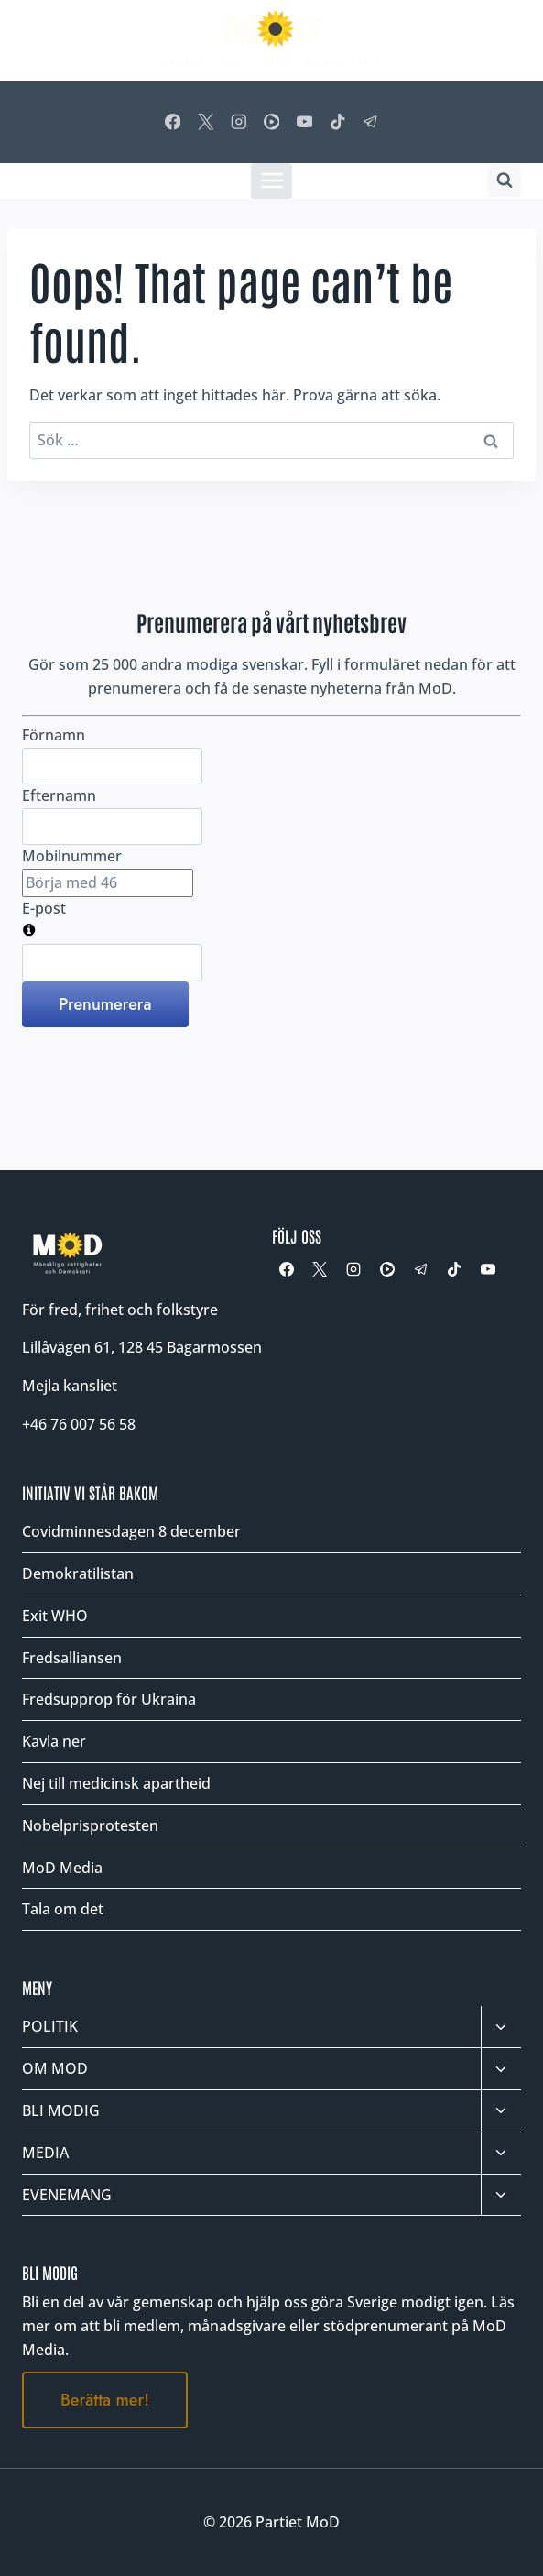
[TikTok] (337, 121)
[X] (206, 121)
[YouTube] (304, 121)
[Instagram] (239, 121)
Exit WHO (55, 1616)
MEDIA (45, 2153)
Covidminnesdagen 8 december (131, 1531)
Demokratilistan (78, 1573)
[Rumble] (271, 121)
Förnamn (53, 735)
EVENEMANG (67, 2195)
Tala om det (62, 1909)
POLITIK (50, 2026)
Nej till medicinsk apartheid (116, 1783)
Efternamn (59, 795)
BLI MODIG (61, 2110)
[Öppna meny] (271, 181)
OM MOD (55, 2068)
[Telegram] (370, 121)
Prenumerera (105, 1004)
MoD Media (62, 1868)
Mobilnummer (72, 856)
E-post (44, 908)
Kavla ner (54, 1741)
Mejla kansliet (69, 1386)
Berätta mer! (104, 2400)
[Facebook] (173, 121)
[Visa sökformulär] (504, 180)
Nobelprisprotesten (90, 1825)
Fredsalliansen (72, 1658)
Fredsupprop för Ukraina (109, 1699)
